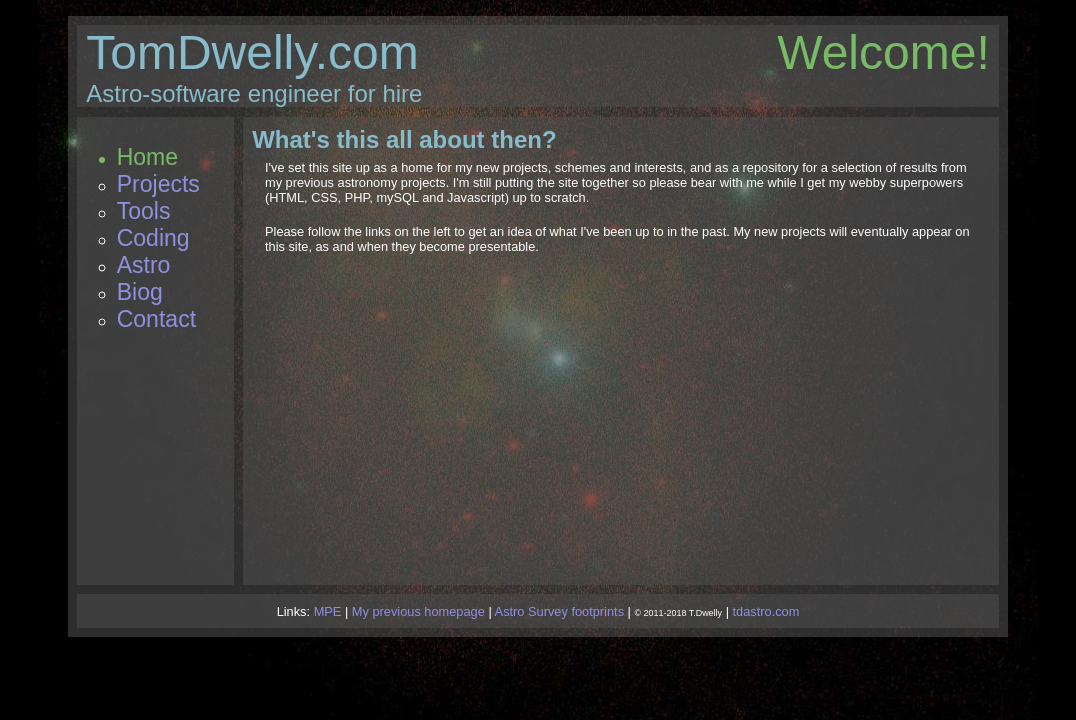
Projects (158, 184)
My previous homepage (418, 611)
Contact (156, 319)
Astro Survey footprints (559, 611)
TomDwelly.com (252, 52)
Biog (140, 292)
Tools (144, 211)
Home (147, 157)
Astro (144, 265)
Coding (153, 238)
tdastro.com (766, 611)
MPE (328, 611)
